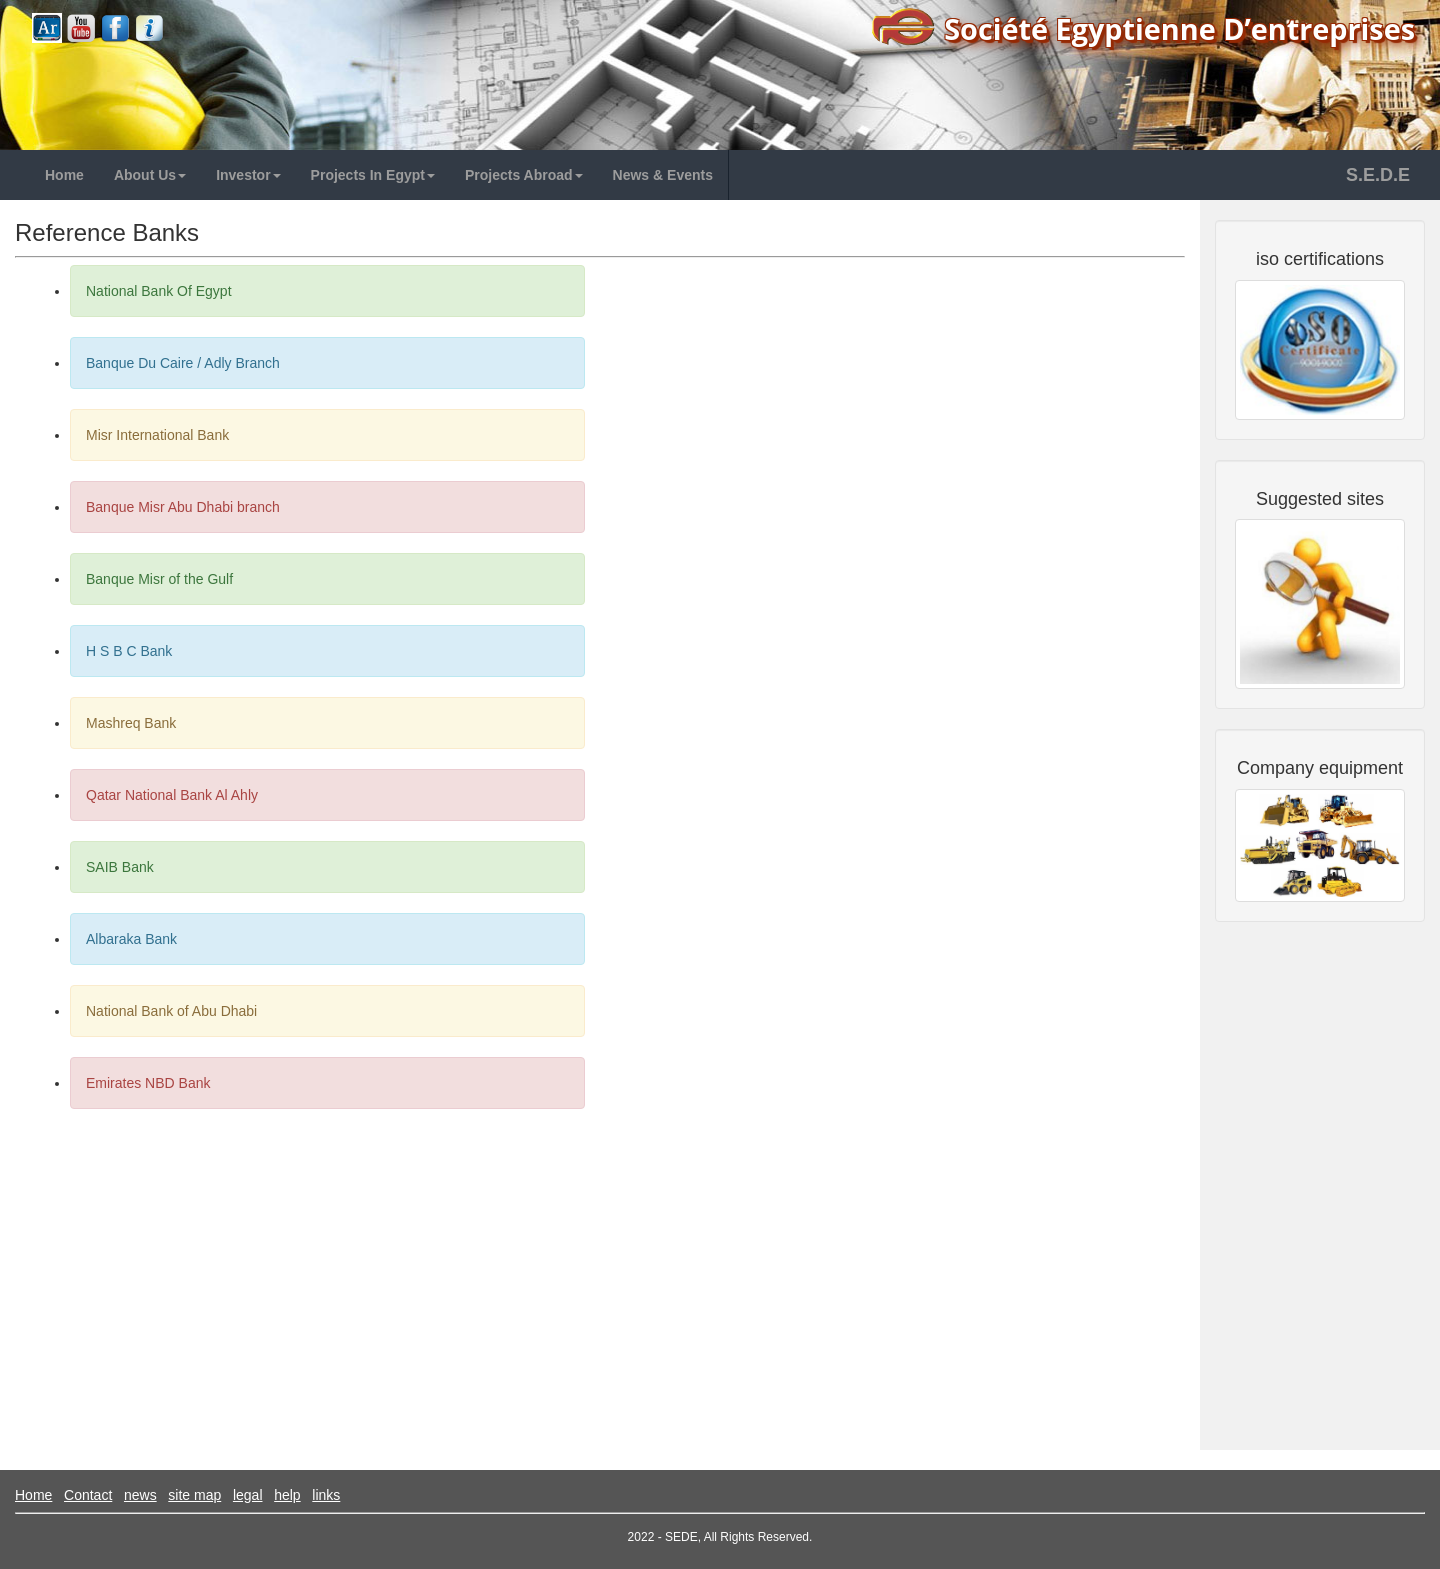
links (326, 1495)
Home (33, 1495)
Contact (88, 1495)
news (140, 1495)
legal (248, 1495)
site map (194, 1495)
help (287, 1495)
